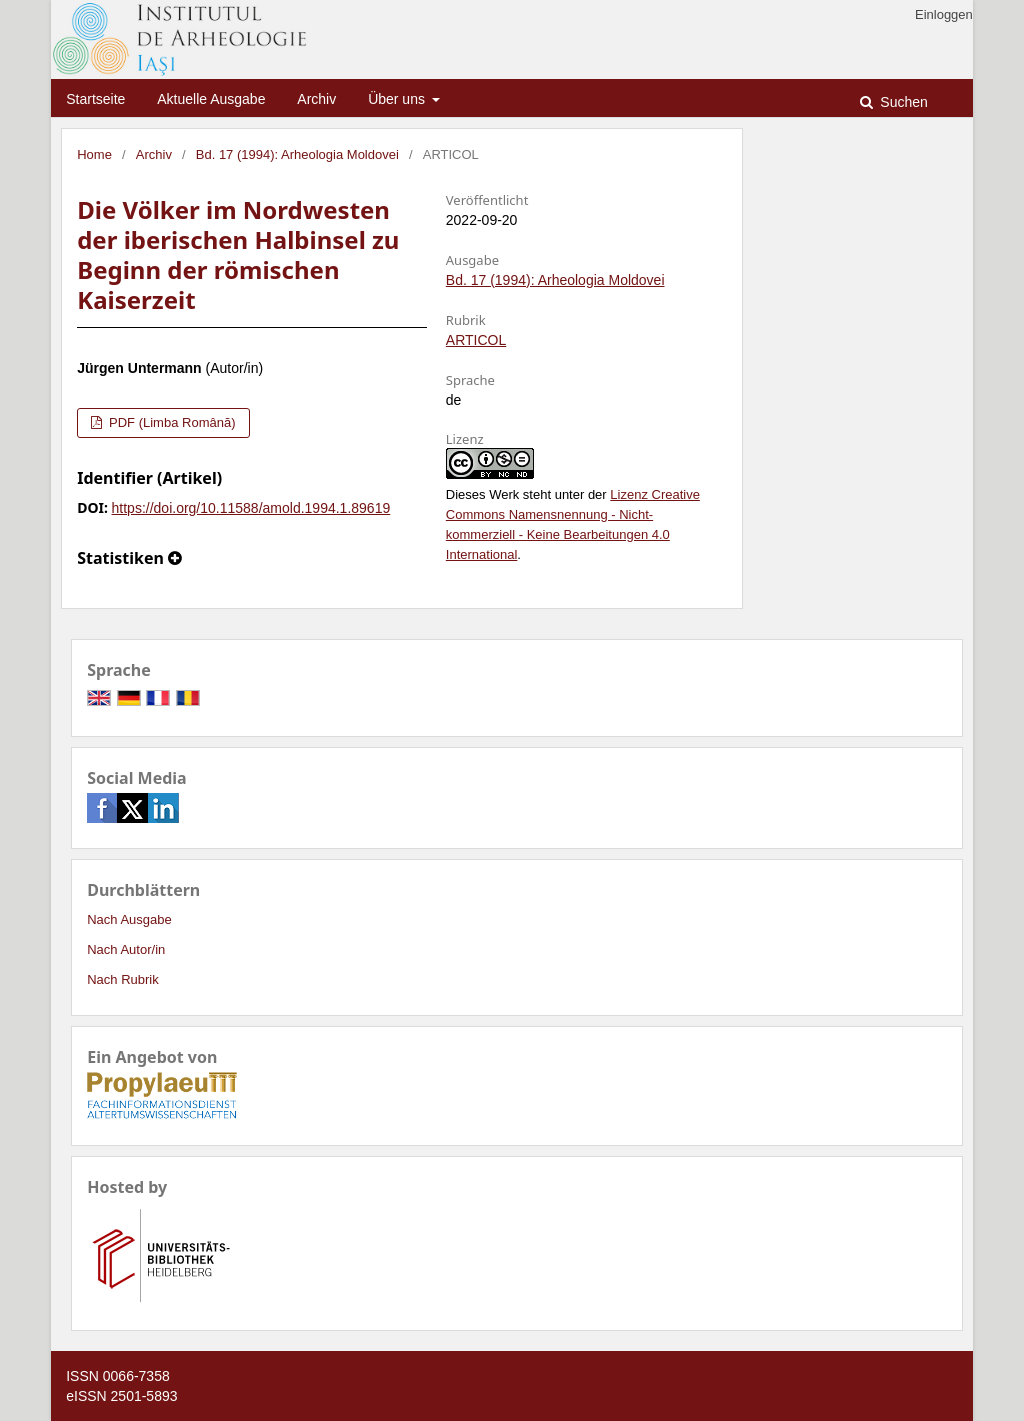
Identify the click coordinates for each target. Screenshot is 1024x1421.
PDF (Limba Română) (170, 422)
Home (94, 154)
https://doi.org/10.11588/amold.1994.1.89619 (251, 508)
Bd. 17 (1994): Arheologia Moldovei (297, 154)
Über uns (398, 99)
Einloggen (944, 14)
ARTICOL (476, 340)
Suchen (901, 102)
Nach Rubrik (123, 979)
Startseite (95, 99)
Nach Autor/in (126, 949)
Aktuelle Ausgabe (211, 99)
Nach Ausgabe (129, 919)
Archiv (316, 99)
